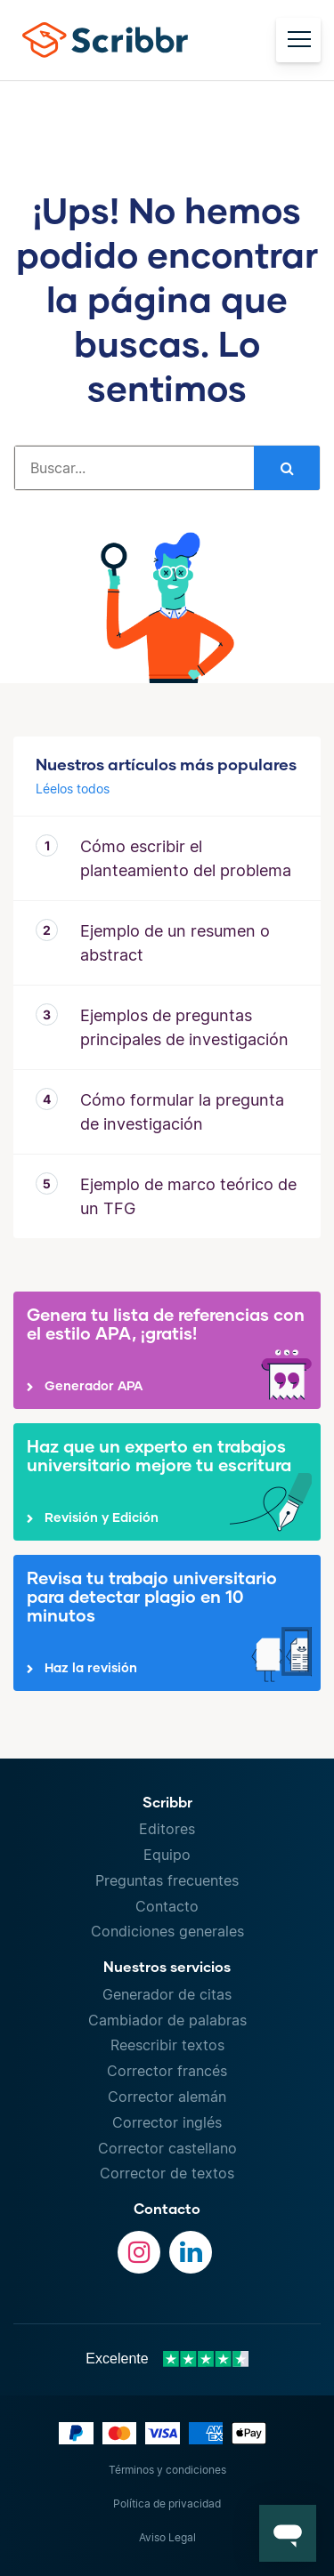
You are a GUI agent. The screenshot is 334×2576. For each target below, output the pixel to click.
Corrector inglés (167, 2122)
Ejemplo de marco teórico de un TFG (188, 1196)
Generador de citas (167, 1994)
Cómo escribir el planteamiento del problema (185, 858)
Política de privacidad (167, 2503)
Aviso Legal (167, 2537)
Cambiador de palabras (167, 2020)
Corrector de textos (167, 2173)
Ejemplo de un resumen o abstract (175, 943)
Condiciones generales (167, 1931)
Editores (167, 1829)
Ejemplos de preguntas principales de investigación (184, 1027)
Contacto (167, 1906)
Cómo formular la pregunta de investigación (182, 1112)
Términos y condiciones (167, 2469)
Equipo (167, 1855)
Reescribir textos (167, 2045)
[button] (287, 2533)
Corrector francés (167, 2071)
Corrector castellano (167, 2148)
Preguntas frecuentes (167, 1880)
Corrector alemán (167, 2096)
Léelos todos (73, 788)
